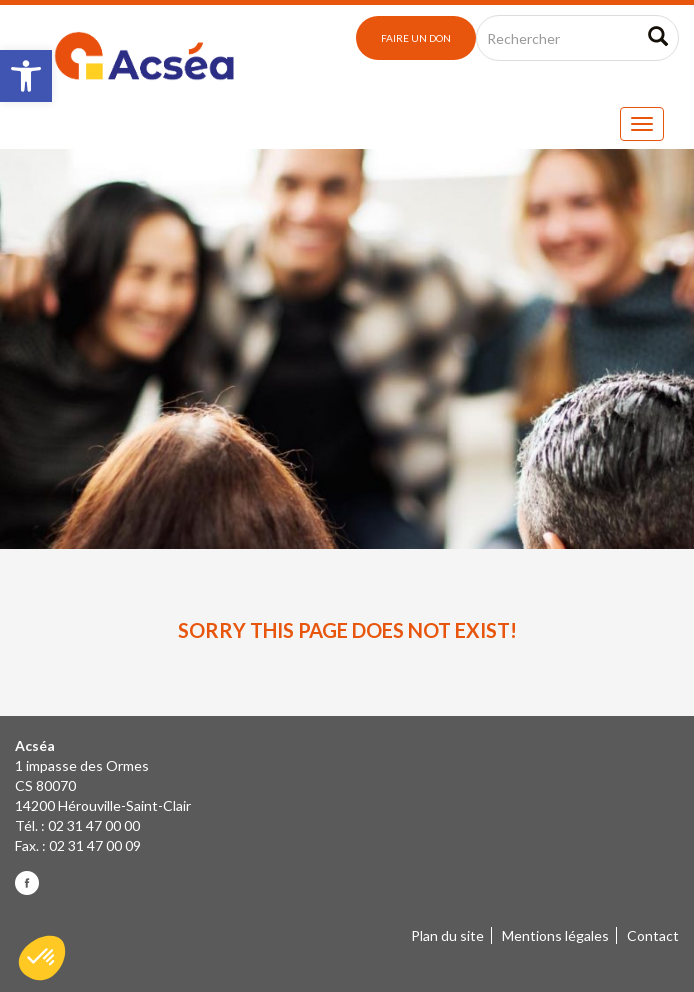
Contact (653, 935)
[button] (26, 76)
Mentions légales (555, 935)
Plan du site (447, 935)
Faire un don (416, 38)
